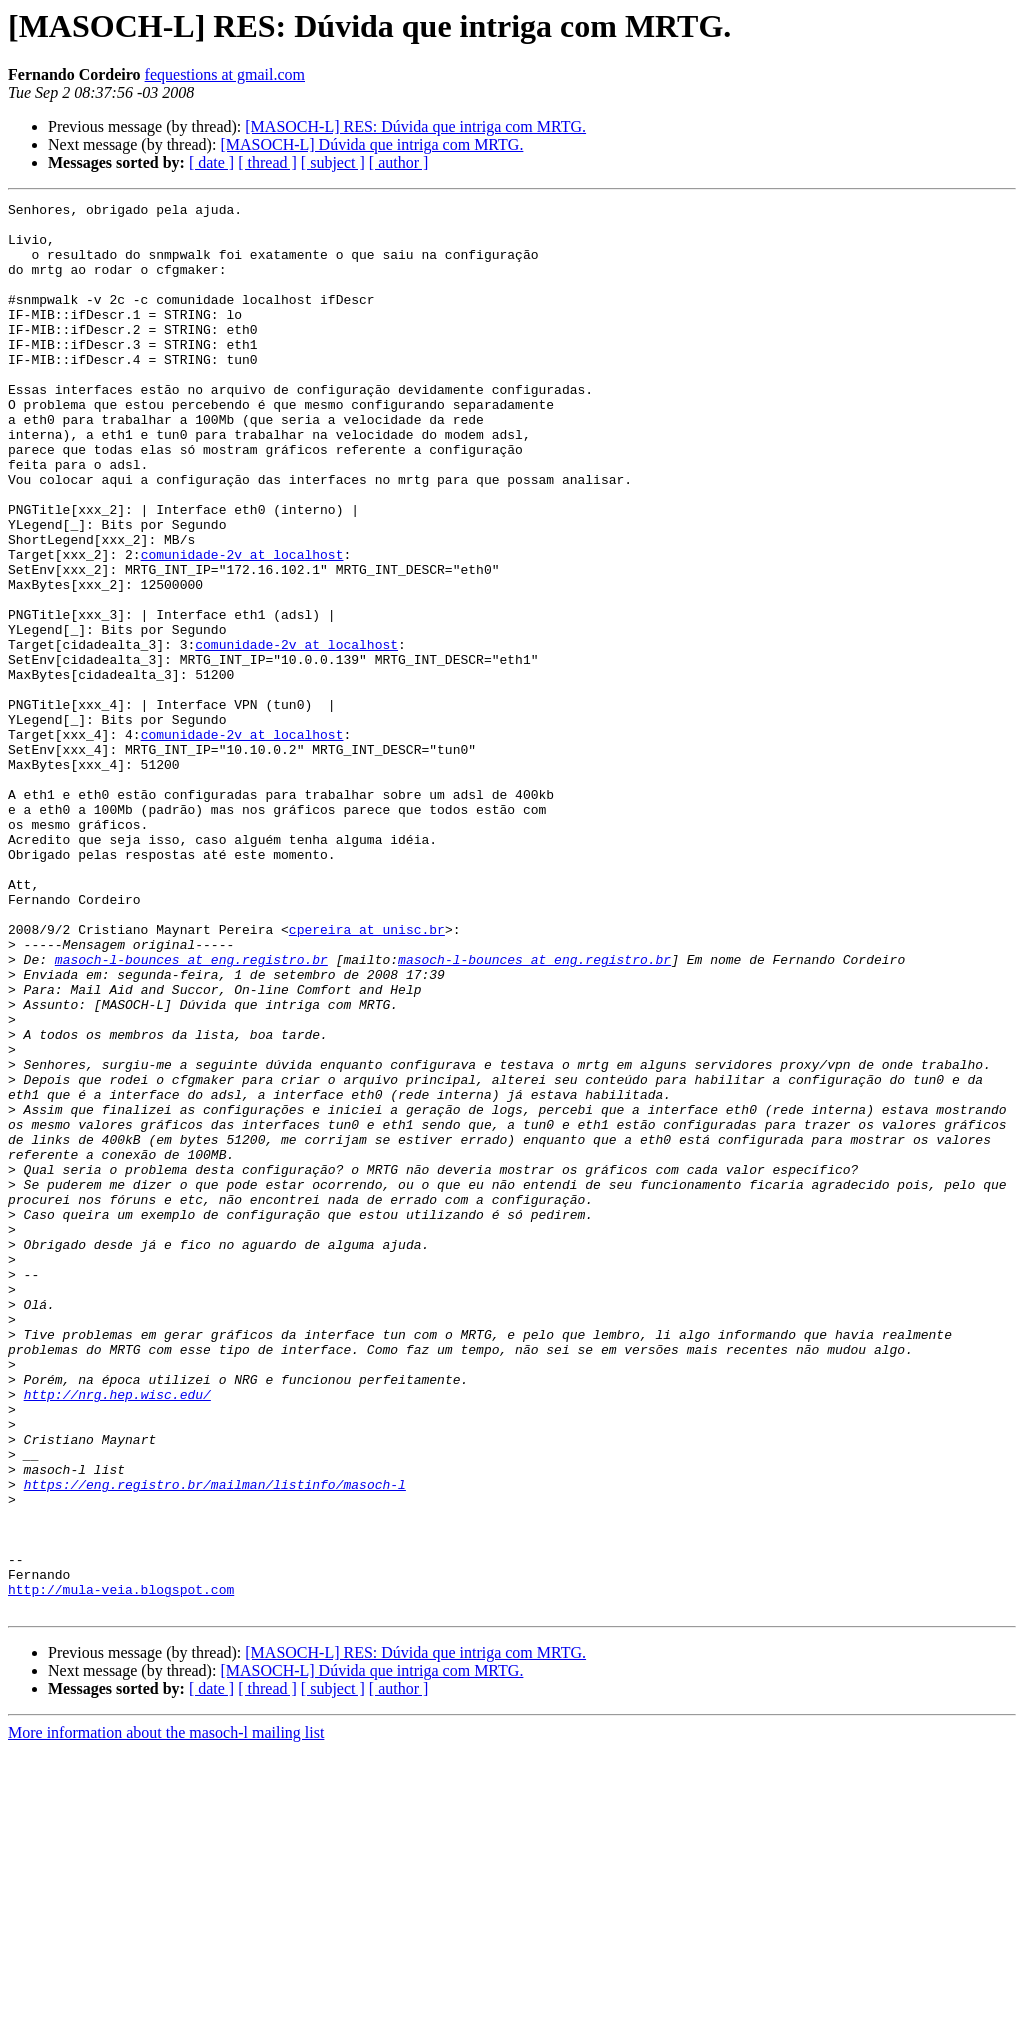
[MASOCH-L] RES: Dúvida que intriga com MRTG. (415, 126)
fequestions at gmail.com (225, 74)
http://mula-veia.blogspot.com (121, 1868)
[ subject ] (333, 162)
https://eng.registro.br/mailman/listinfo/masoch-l (215, 1742)
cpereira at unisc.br (367, 1076)
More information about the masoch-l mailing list (166, 2014)
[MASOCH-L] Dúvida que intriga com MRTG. (371, 144)
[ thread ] (267, 162)
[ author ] (399, 162)
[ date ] (211, 162)
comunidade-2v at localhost (242, 626)
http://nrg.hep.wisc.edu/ (117, 1634)
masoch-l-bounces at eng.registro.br (191, 1112)
